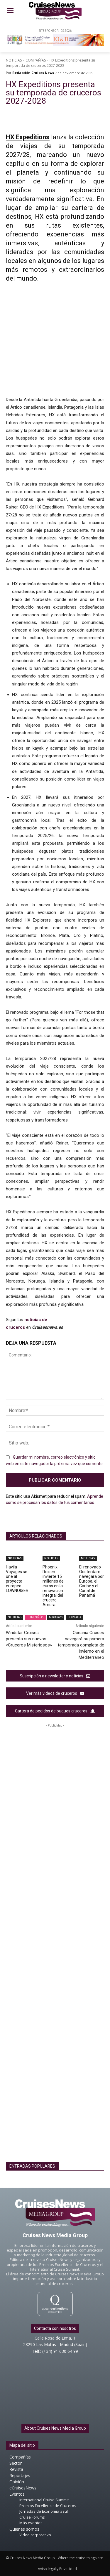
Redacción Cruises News (33, 72)
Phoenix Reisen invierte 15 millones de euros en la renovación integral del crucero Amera (53, 1586)
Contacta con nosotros (55, 2328)
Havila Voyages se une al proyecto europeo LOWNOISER (17, 1579)
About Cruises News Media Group (55, 2428)
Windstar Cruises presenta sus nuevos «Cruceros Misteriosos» (29, 1639)
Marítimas (55, 1617)
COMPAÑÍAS (36, 60)
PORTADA (74, 1617)
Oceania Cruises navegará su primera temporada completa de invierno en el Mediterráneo (81, 1645)
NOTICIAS (14, 60)
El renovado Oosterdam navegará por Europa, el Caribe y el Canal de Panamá (91, 1581)
